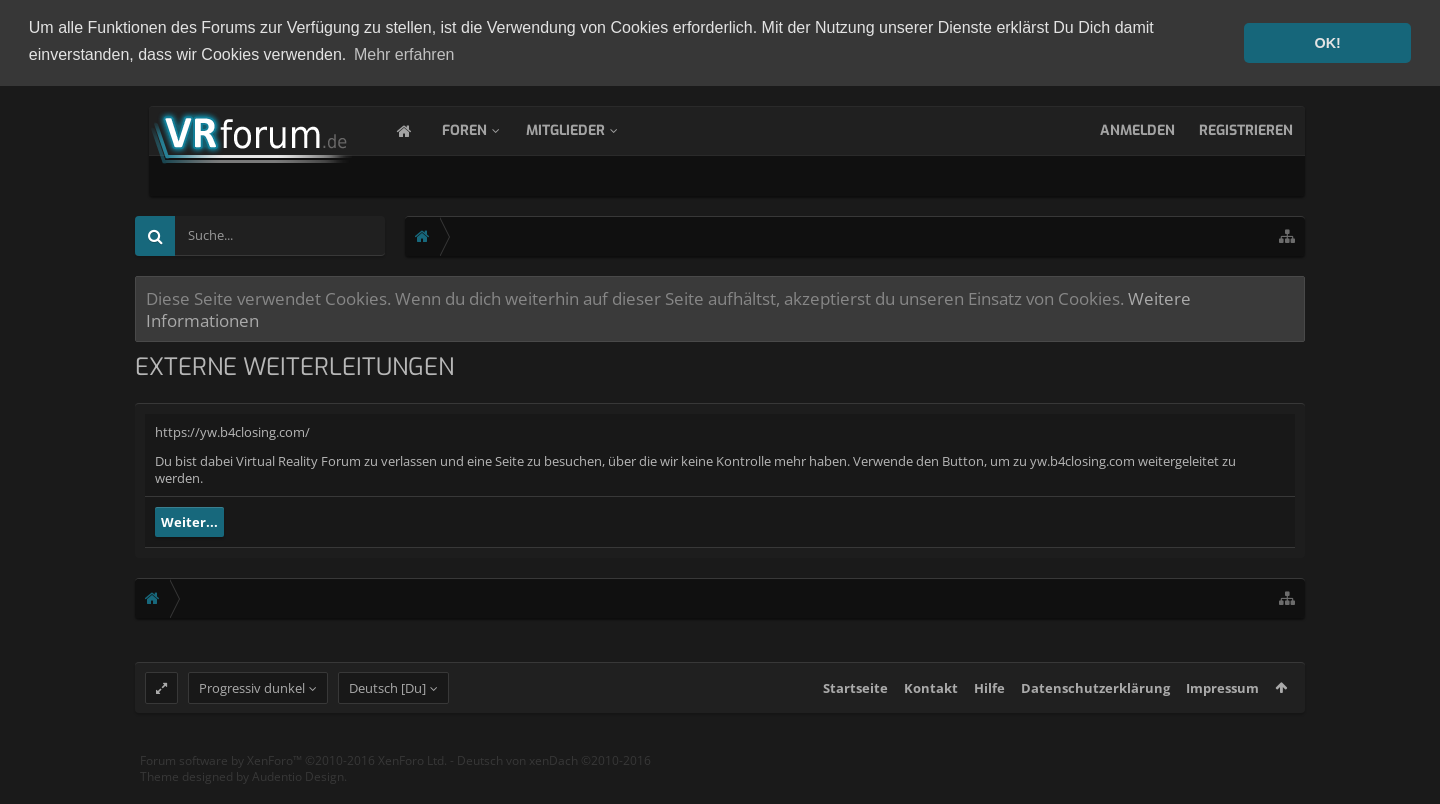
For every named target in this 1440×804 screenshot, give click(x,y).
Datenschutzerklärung (1095, 706)
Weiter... (189, 521)
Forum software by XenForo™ (293, 778)
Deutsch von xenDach (554, 778)
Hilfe (989, 706)
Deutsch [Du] (387, 706)
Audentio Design (298, 793)
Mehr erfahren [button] (404, 54)
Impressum (1222, 706)
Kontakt (931, 706)
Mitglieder (585, 128)
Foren (484, 128)
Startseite (855, 706)
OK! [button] (1327, 43)
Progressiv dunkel (252, 706)
